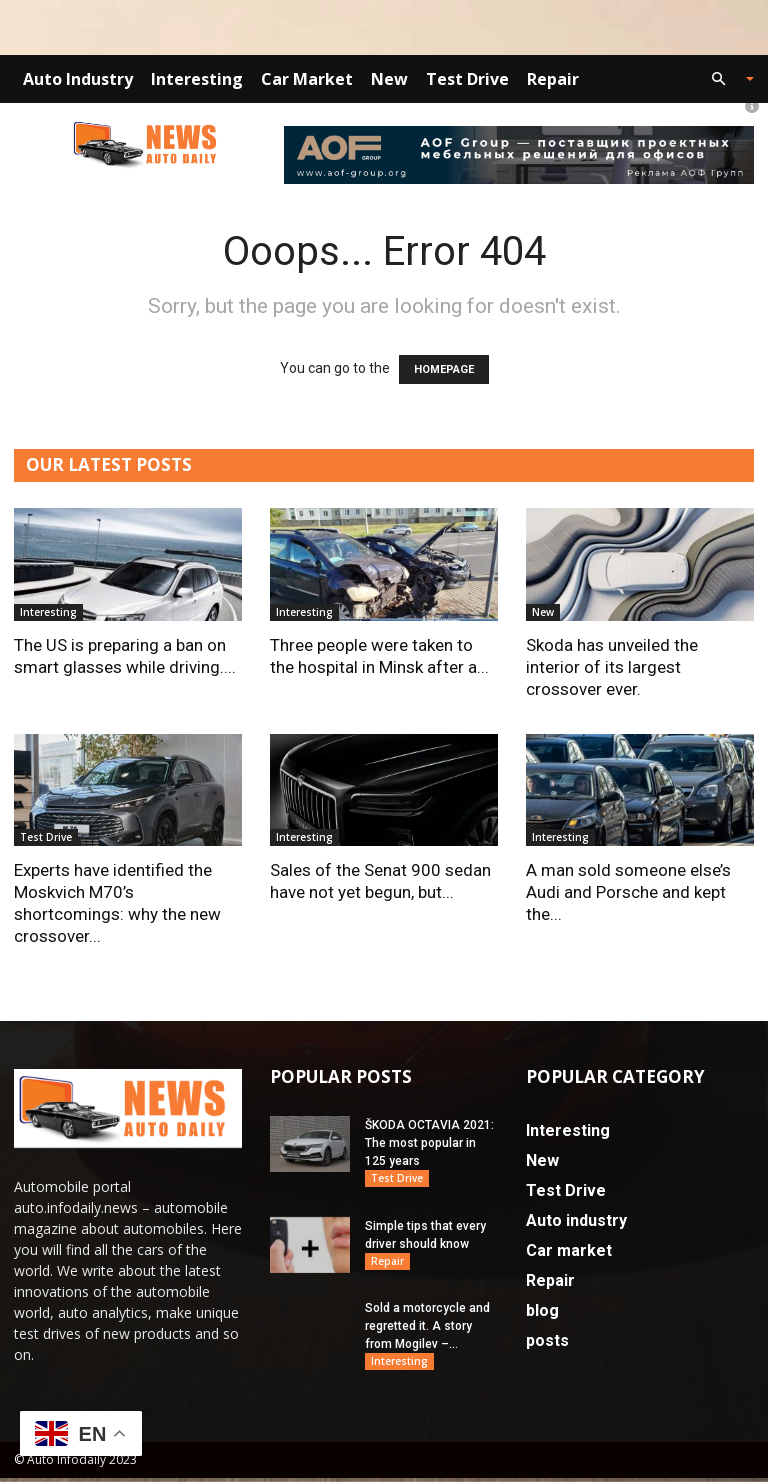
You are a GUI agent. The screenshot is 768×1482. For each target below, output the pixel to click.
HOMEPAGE (444, 369)
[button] (724, 79)
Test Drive (467, 79)
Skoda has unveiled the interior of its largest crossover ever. (612, 667)
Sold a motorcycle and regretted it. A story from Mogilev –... (427, 1329)
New (389, 79)
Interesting (197, 79)
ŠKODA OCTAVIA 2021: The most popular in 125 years (429, 1143)
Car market (307, 79)
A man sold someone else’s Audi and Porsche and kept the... (628, 892)
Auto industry (78, 79)
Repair (553, 79)
